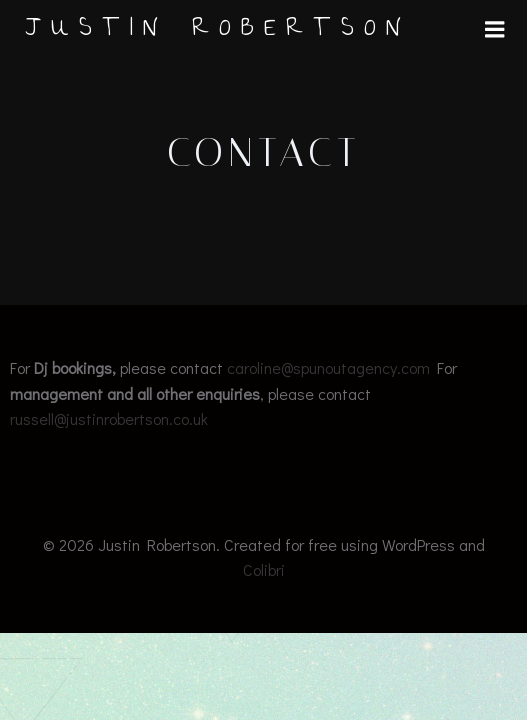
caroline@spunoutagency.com (328, 367)
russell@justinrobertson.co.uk (109, 418)
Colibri (264, 569)
